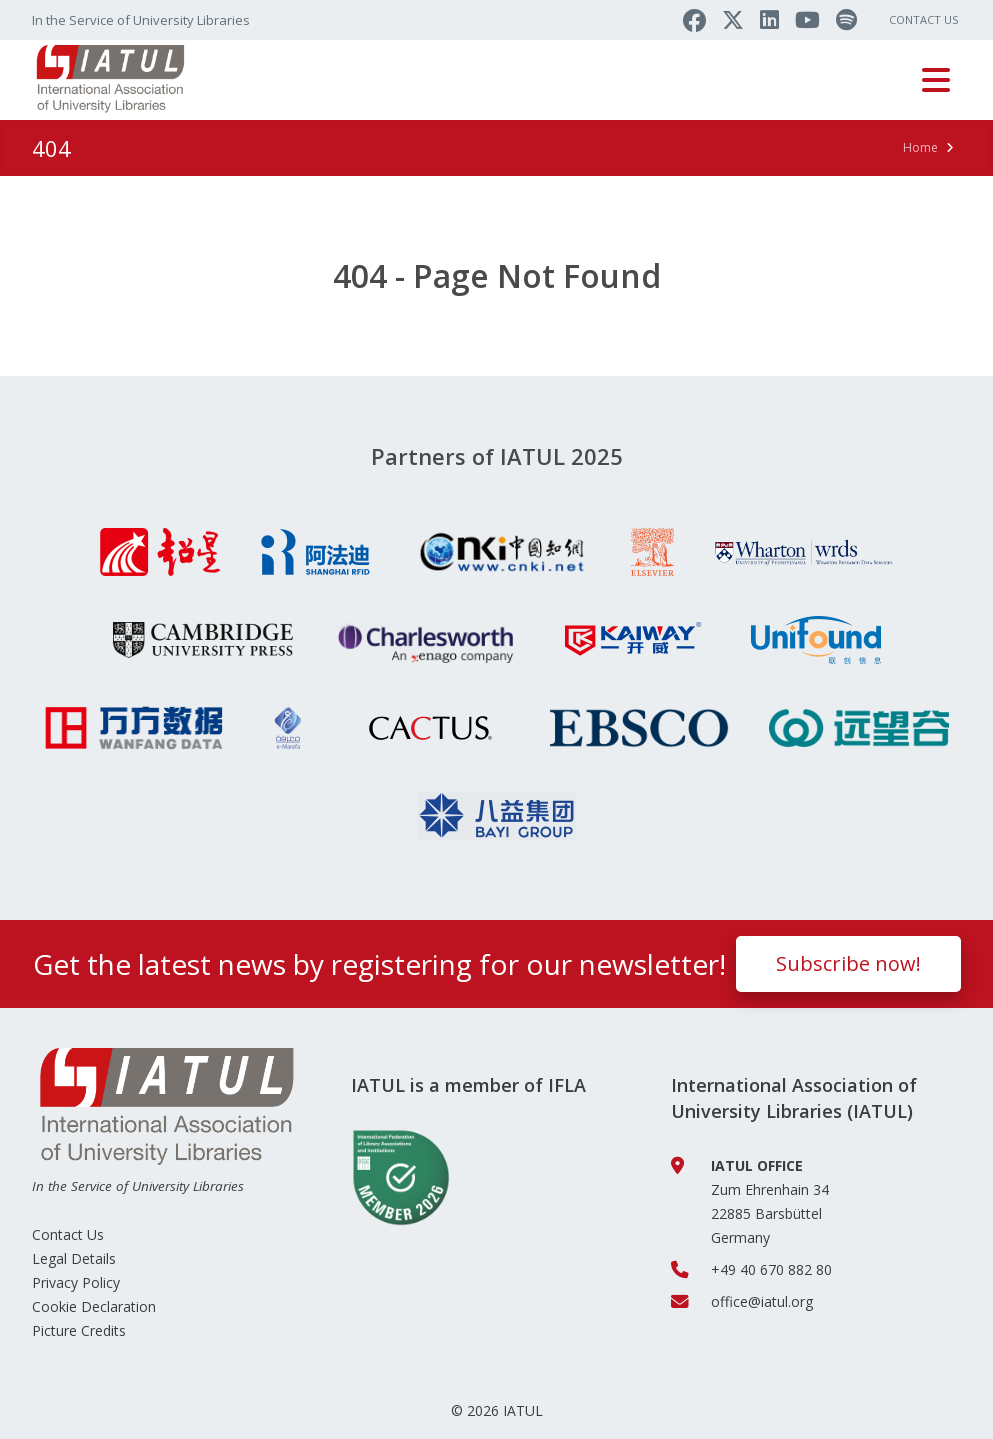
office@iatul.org (762, 1301)
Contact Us (923, 19)
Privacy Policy (76, 1282)
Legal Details (74, 1258)
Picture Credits (79, 1330)
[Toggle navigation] (936, 80)
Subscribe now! (848, 963)
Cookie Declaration (94, 1306)
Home (920, 147)
